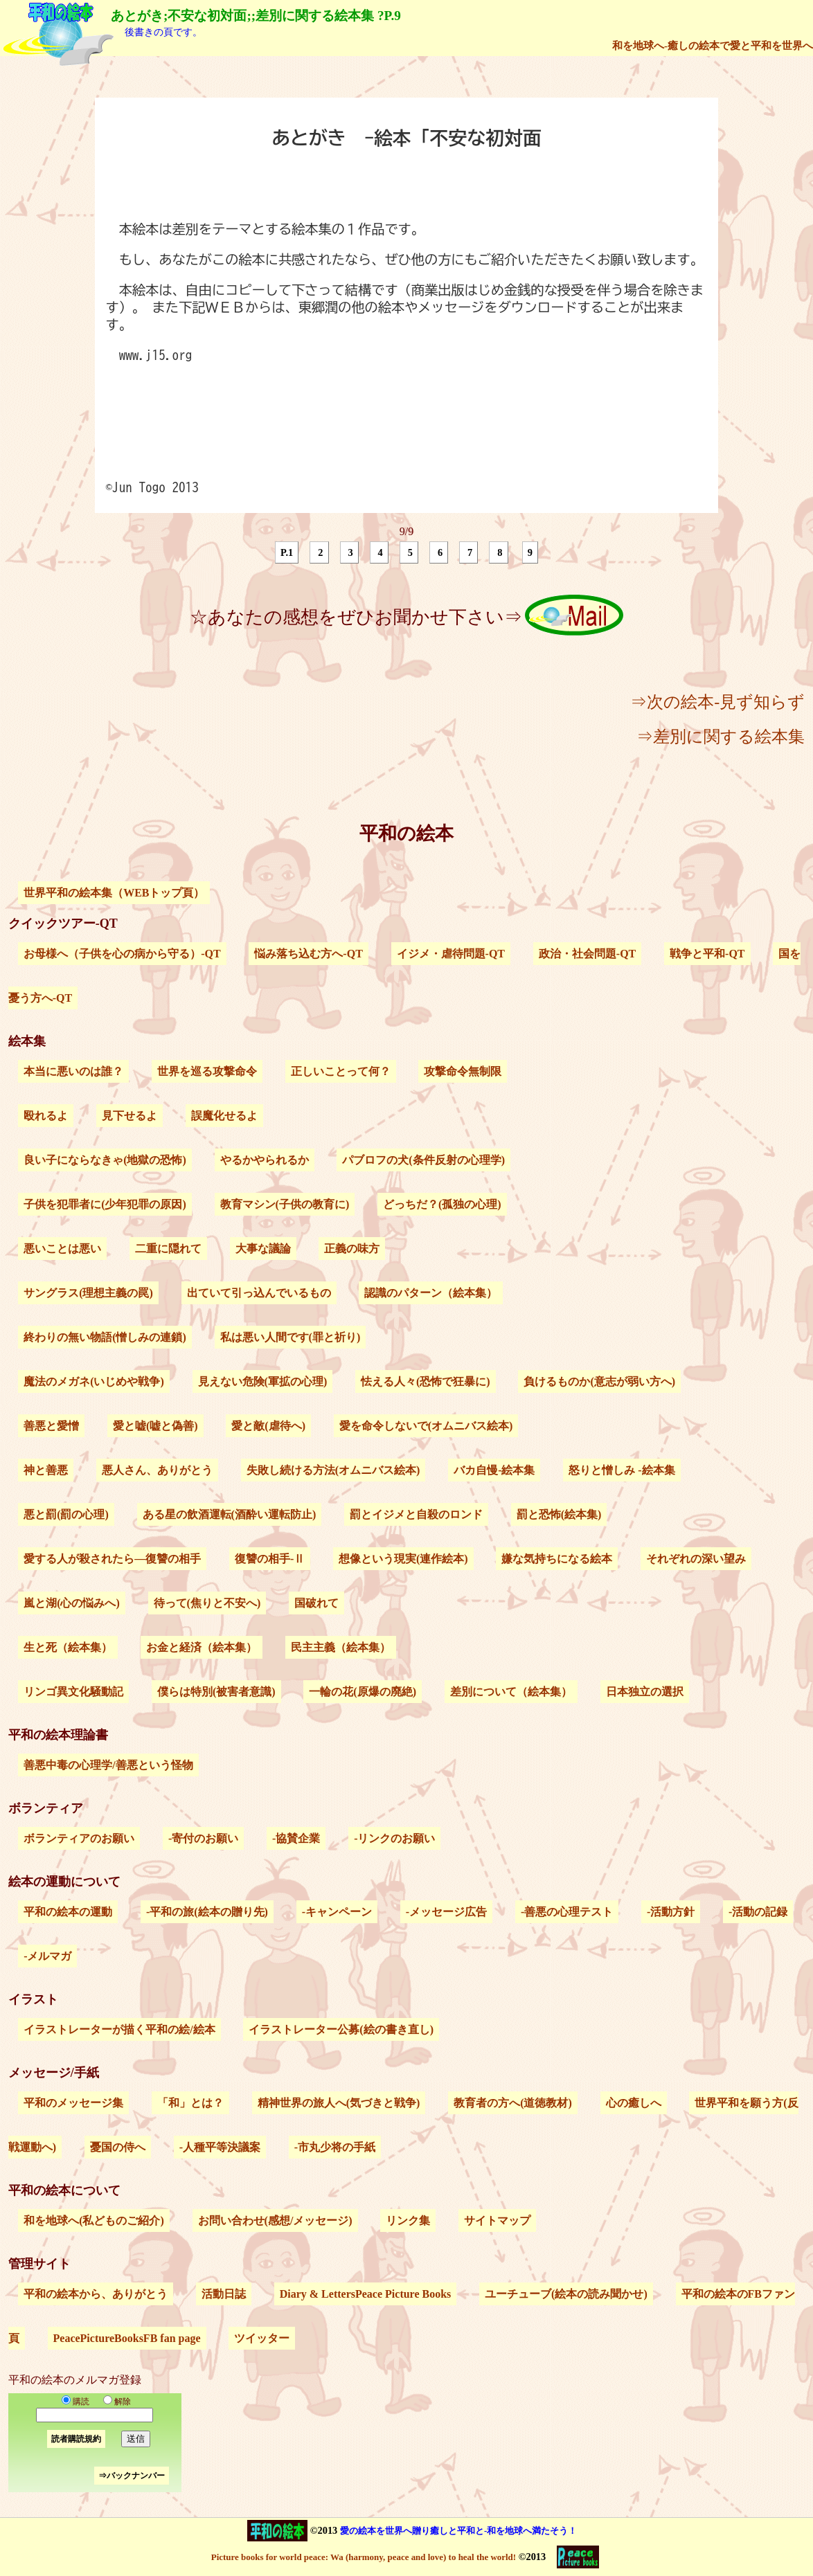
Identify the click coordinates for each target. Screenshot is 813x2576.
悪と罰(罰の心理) (66, 1514)
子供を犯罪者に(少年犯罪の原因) (105, 1204)
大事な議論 (263, 1248)
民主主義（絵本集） (341, 1647)
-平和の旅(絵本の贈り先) (207, 1912)
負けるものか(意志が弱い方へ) (599, 1381)
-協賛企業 (296, 1838)
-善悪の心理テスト (567, 1912)
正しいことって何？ (341, 1071)
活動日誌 (224, 2294)
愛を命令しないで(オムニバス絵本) (426, 1426)
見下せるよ (129, 1116)
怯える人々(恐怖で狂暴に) (425, 1381)
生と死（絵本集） (68, 1647)
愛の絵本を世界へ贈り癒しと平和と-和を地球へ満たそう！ (458, 2530)
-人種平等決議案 (219, 2147)
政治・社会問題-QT (587, 954)
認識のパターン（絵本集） (430, 1293)
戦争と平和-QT (707, 954)
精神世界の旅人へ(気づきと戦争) (339, 2103)
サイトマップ (497, 2220)
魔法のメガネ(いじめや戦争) (94, 1381)
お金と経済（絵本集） (201, 1647)
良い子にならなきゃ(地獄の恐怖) (105, 1160)
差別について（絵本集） (511, 1691)
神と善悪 (46, 1470)
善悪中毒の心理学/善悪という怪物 (108, 1765)
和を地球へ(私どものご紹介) (94, 2220)
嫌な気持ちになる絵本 (556, 1559)
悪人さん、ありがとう (157, 1470)
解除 (114, 2401)
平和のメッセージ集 (73, 2103)
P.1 (286, 552)
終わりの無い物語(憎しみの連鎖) (105, 1337)
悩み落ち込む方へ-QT (308, 954)
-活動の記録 (758, 1912)
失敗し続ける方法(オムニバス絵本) (333, 1470)
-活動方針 (671, 1912)
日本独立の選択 (645, 1691)
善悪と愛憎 (51, 1426)
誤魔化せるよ (224, 1116)
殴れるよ (46, 1116)
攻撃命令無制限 (462, 1071)
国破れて (316, 1603)
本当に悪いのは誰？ (73, 1071)
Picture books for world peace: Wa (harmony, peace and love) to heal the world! (363, 2557)
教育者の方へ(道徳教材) (513, 2103)
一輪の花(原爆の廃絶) (362, 1691)
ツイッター (261, 2338)
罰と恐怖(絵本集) (559, 1514)
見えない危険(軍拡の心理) (263, 1381)
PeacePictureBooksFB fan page (127, 2338)
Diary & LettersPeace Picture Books (366, 2294)
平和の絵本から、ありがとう (96, 2294)
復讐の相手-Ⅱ (270, 1559)
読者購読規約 (76, 2439)
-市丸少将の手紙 (334, 2147)
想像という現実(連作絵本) (403, 1559)
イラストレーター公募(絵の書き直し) (341, 2029)
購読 (75, 2401)
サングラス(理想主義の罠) (88, 1293)
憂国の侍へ (117, 2147)
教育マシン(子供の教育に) (285, 1204)
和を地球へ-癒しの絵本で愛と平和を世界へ (712, 45)
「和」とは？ (190, 2103)
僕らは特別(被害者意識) (216, 1691)
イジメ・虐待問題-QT (451, 954)
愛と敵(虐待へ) (268, 1426)
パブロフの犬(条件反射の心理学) (423, 1160)
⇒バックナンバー (131, 2475)
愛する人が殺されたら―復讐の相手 (112, 1559)
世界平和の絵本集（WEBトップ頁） (114, 893)
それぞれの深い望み (696, 1559)
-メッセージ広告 (446, 1912)
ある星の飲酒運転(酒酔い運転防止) (229, 1514)
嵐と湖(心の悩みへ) (72, 1603)
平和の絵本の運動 (68, 1912)
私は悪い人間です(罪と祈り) (290, 1337)
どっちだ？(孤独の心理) (442, 1204)
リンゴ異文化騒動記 (73, 1691)
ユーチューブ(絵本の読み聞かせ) (566, 2294)
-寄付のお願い (203, 1838)
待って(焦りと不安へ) (207, 1603)
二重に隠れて (168, 1248)
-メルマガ (47, 1956)
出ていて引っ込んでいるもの (259, 1293)
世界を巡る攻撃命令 (207, 1071)
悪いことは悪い (62, 1248)
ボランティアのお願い (79, 1838)
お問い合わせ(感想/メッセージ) (275, 2220)
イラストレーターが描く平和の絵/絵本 (119, 2029)
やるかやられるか (264, 1160)
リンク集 (408, 2220)
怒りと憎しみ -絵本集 (621, 1470)
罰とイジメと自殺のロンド (416, 1514)
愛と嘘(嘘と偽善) (155, 1426)
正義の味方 (351, 1248)
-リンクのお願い (394, 1838)
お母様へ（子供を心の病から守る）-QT (122, 954)
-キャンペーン (337, 1912)
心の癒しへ (633, 2103)
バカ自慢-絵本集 (494, 1470)
